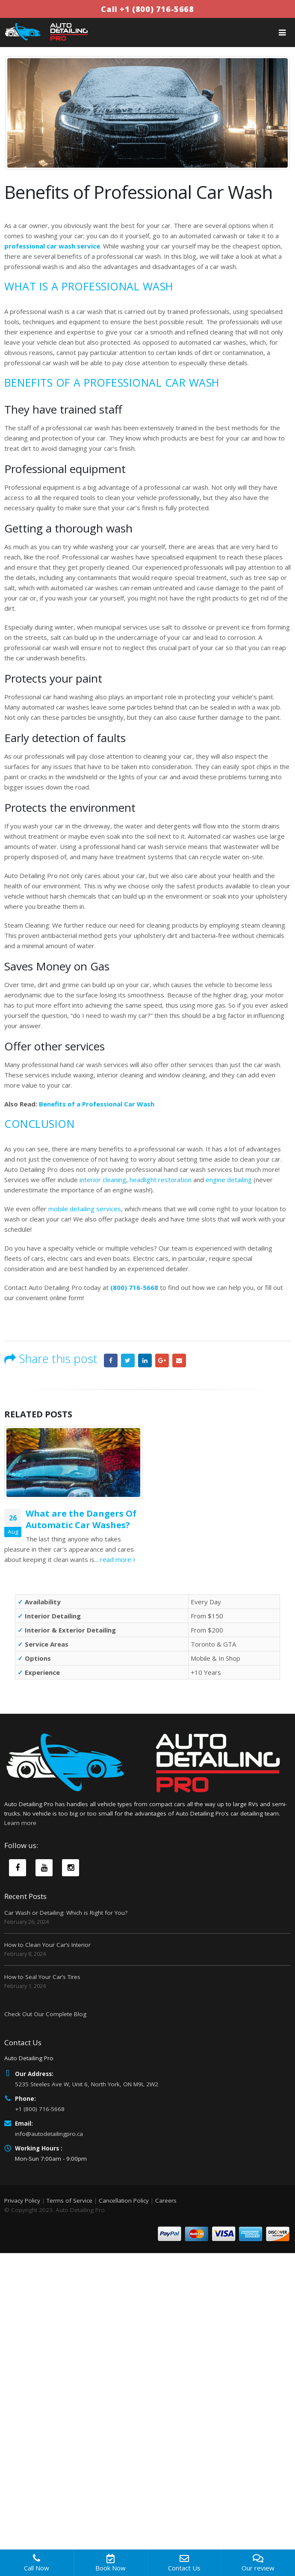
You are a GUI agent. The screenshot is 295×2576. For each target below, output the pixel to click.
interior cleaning (103, 1179)
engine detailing (229, 1179)
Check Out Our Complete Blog (45, 2014)
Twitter (128, 1360)
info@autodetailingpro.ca (49, 2134)
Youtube (44, 1867)
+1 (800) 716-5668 (40, 2109)
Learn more (20, 1823)
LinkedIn (145, 1360)
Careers (166, 2200)
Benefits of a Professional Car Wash (96, 1104)
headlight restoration (161, 1179)
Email (179, 1360)
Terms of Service (69, 2200)
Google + (162, 1360)
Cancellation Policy (124, 2200)
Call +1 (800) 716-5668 (147, 9)
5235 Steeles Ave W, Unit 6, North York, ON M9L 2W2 (86, 2084)
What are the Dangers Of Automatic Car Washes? (81, 1519)
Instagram (70, 1867)
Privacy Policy (22, 2200)
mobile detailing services (84, 1208)
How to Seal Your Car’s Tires (42, 1977)
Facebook (111, 1360)
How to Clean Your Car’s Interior (47, 1945)
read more (117, 1559)
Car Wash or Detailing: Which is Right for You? (65, 1912)
